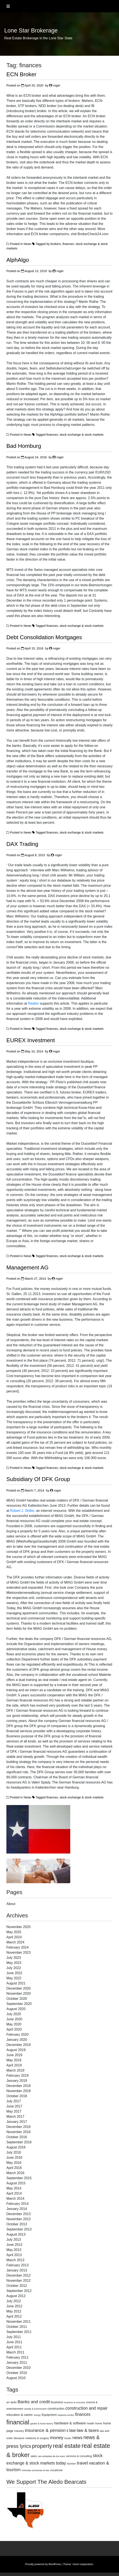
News (27, 244)
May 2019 (13, 2060)
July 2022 (13, 1968)
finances (68, 244)
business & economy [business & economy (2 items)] (74, 2402)
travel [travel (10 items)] (82, 2462)
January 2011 (16, 2362)
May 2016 (13, 2162)
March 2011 (15, 2352)
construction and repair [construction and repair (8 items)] (86, 2408)
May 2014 (13, 2188)
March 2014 (15, 2198)
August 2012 (16, 2296)
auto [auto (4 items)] (14, 2402)
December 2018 (18, 2086)
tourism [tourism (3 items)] (71, 2463)
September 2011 (19, 2332)
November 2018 (18, 2091)
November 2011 (18, 2321)
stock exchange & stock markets (81, 434)
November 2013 (18, 2219)
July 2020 (13, 2014)
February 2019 (17, 2075)
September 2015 (19, 2178)
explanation (86, 2564)
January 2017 (16, 2121)
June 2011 (14, 2342)
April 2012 (14, 2316)
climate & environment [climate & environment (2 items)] (35, 2408)
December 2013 (18, 2214)
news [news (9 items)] (77, 2437)
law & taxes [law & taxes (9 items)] (88, 2430)
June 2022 (14, 1973)
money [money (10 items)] (56, 2437)
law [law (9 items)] (72, 2430)
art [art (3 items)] (8, 2402)
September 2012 (19, 2291)
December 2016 (18, 2127)
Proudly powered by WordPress (43, 2564)
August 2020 (16, 2009)
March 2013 (15, 2260)
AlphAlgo (17, 260)
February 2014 (17, 2203)
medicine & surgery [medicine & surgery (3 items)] (37, 2438)
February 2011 (17, 2357)
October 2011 (16, 2326)
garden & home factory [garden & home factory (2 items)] (41, 2423)
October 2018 (16, 2096)
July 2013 (13, 2239)
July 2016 (13, 2152)
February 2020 (17, 2034)
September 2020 (19, 2004)
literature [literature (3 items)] (19, 2438)
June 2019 (14, 2055)
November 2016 (18, 2132)
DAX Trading (22, 844)
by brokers (53, 244)
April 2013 (14, 2255)
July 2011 (13, 2337)
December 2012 (18, 2275)
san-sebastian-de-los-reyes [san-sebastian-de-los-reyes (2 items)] (51, 2456)
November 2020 (18, 1993)
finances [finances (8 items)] (82, 2414)
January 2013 (16, 2270)
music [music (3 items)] (68, 2438)
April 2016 (14, 2168)
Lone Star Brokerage (31, 30)
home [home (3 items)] (98, 2423)
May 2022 (13, 1978)
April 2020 (14, 2029)
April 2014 (14, 2193)
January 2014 (16, 2209)
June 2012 (14, 2306)
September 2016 (19, 2142)
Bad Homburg (23, 446)
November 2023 (18, 1952)
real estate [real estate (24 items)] (67, 2446)
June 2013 (14, 2244)
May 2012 (13, 2311)
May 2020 (13, 2024)
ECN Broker (21, 74)
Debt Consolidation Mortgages (44, 637)
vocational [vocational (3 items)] (56, 2470)
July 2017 (13, 2101)
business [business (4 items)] (57, 2402)
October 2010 (16, 2373)
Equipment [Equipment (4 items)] (49, 2414)
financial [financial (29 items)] (17, 2422)
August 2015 (16, 2183)
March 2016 (15, 2173)
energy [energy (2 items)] (37, 2415)
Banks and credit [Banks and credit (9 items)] (34, 2401)
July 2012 (13, 2301)
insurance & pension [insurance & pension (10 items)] (45, 2430)
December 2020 (18, 1988)
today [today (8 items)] (61, 2463)
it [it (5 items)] (67, 2430)
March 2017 (15, 2116)
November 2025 (18, 1927)
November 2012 (18, 2280)
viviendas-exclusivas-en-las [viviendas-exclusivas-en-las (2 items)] (35, 2470)
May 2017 (13, 2111)
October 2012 (16, 2285)
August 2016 (16, 2147)
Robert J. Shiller (22, 1510)
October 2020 (16, 1998)
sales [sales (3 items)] (33, 2456)
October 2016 (16, 2137)
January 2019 (16, 2080)
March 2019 (15, 2070)
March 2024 (15, 1942)
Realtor (33, 1003)
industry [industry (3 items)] (19, 2430)
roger (56, 85)
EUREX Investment (30, 1040)
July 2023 (13, 1957)
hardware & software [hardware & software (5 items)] (70, 2423)
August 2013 (16, 2234)
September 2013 (19, 2229)
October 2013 (16, 2224)
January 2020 (16, 2039)
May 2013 (13, 2250)
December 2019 (18, 2045)
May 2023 (13, 1963)
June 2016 (14, 2157)
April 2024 (14, 1937)
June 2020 (14, 2019)
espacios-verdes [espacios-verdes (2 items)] (66, 2415)
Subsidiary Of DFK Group (38, 1479)
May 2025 (13, 1932)
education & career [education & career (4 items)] (19, 2414)
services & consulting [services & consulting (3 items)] (79, 2456)
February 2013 (17, 2265)
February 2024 (17, 1947)
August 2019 (16, 2050)
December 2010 (18, 2367)
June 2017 (14, 2106)
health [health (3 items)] (90, 2423)
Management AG (27, 1267)
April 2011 (14, 2347)
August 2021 (16, 1983)
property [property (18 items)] (42, 2446)
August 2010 (16, 2378)
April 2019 (14, 2065)
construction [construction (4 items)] (56, 2408)
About (10, 1904)
